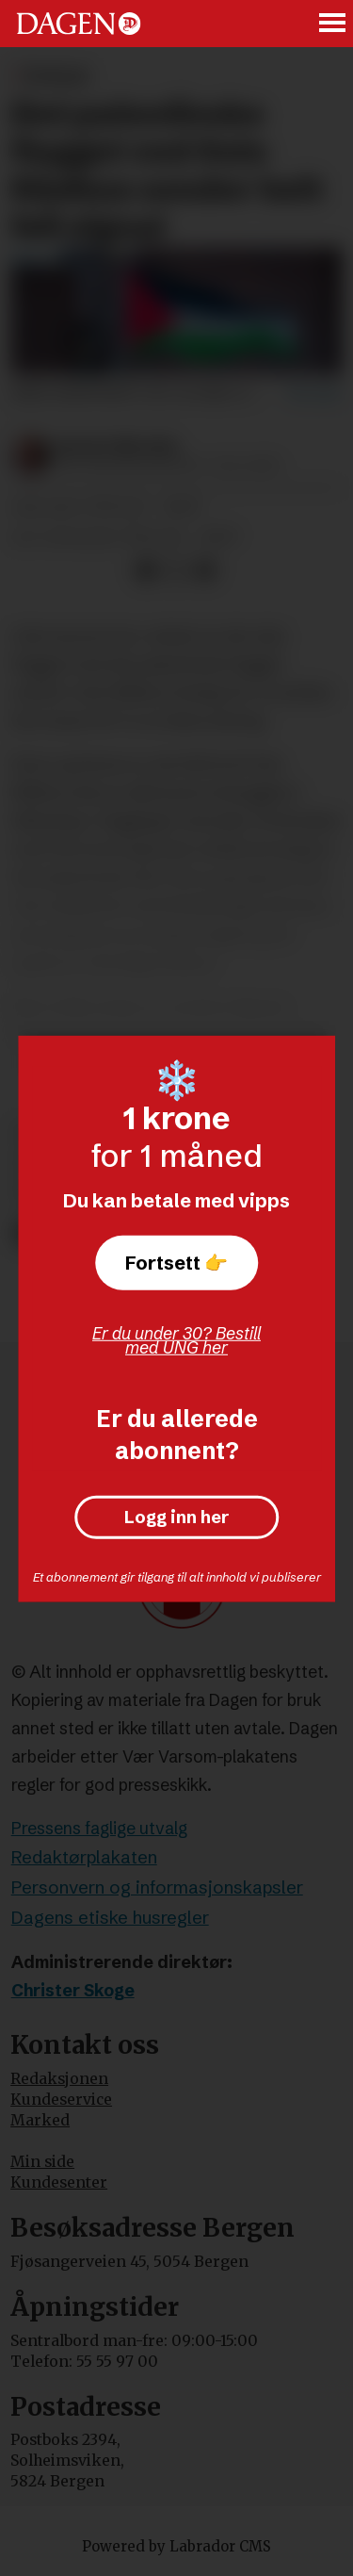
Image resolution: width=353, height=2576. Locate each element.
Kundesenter (58, 2182)
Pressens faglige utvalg (99, 1828)
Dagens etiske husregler (110, 1917)
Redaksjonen (59, 2079)
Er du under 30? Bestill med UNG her (176, 1340)
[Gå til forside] (78, 23)
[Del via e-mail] (204, 569)
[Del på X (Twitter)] (175, 569)
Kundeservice (61, 2099)
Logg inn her (176, 1517)
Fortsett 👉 (176, 1262)
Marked (40, 2120)
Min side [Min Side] (42, 2162)
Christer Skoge (73, 1990)
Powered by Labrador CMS (176, 2546)
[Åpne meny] (333, 23)
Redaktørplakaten (84, 1857)
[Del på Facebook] (145, 569)
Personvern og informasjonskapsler (157, 1887)
